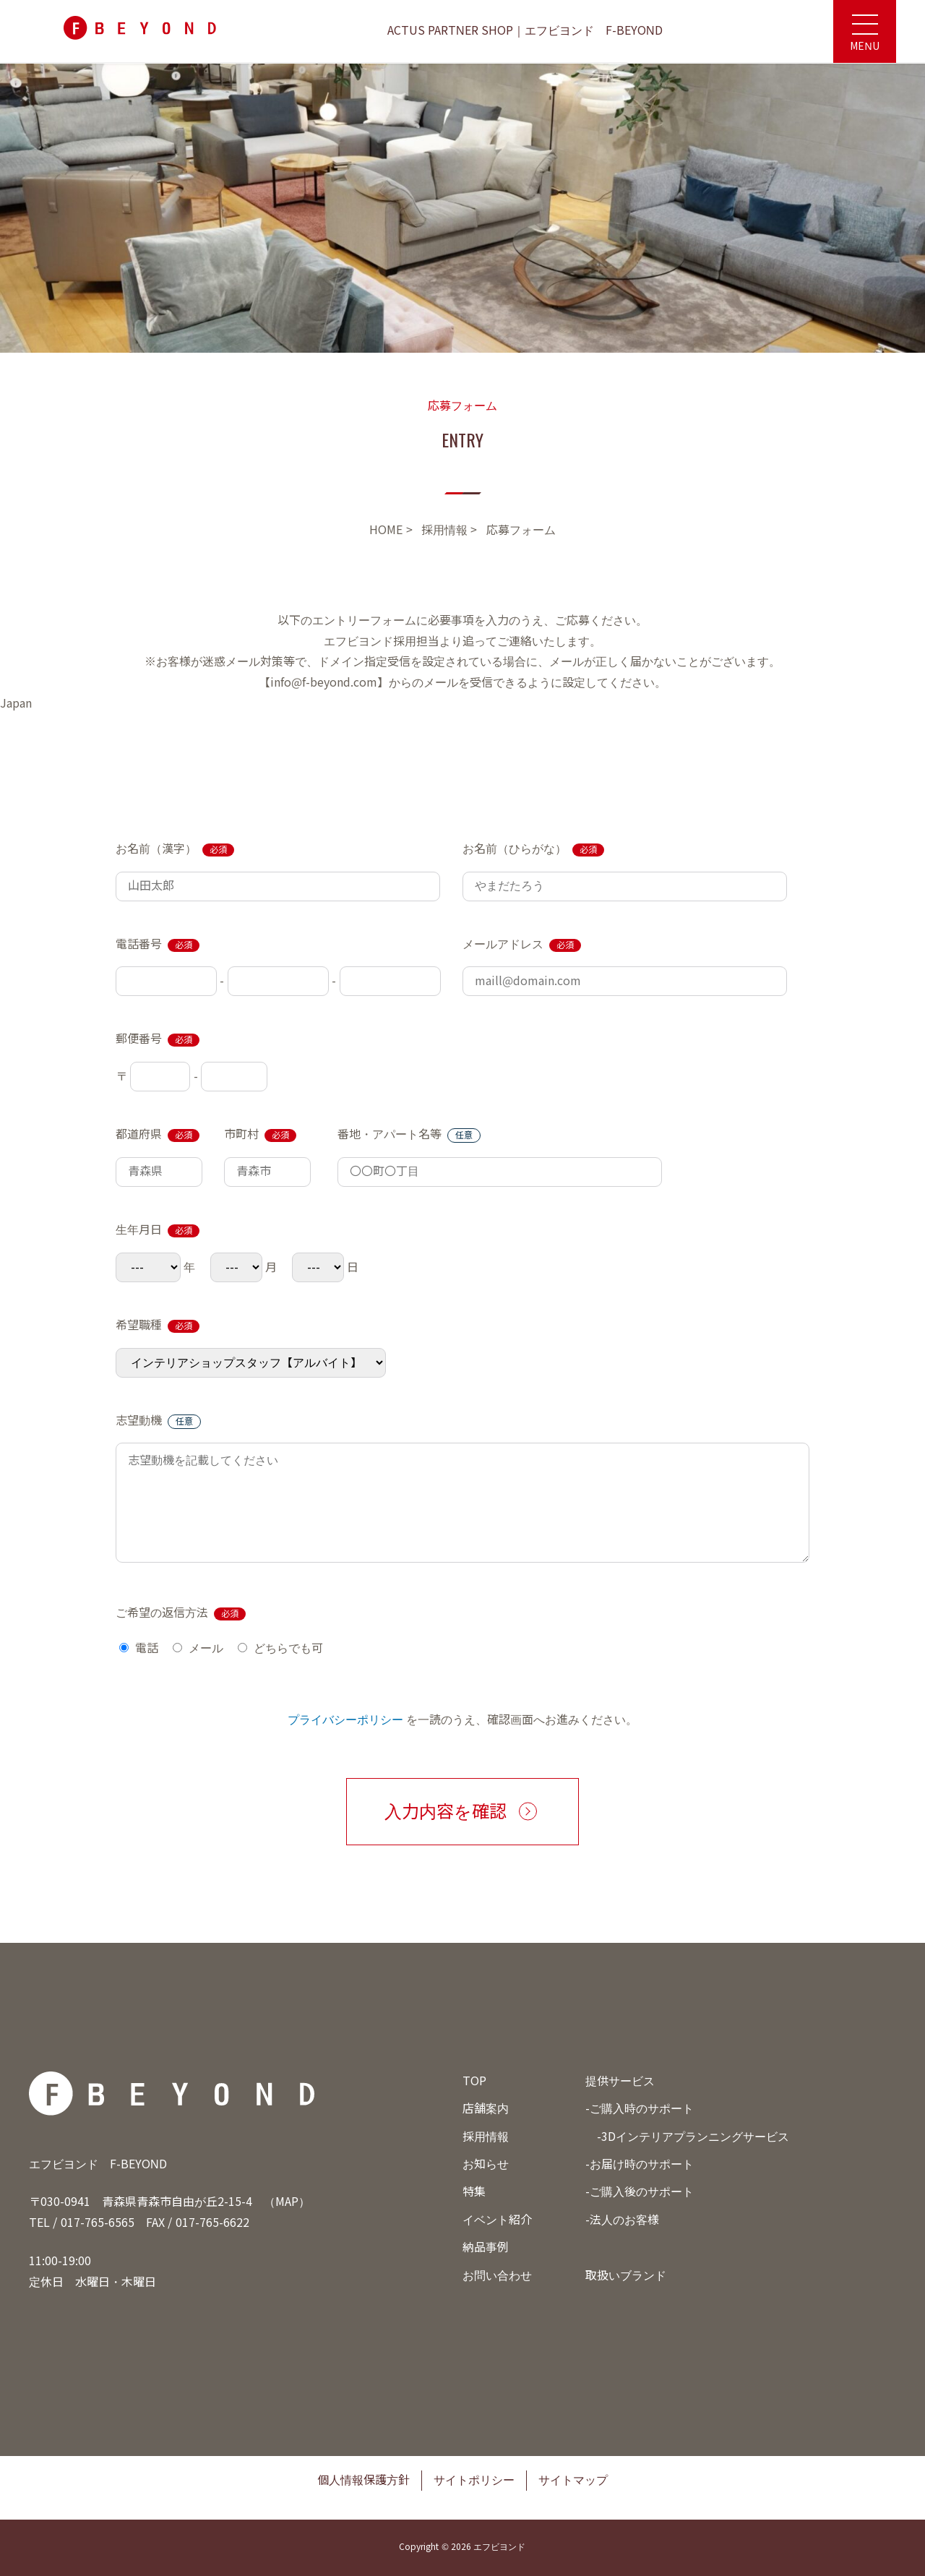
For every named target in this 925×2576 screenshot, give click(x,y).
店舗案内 (485, 2109)
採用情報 (485, 2137)
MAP (286, 2202)
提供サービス (620, 2081)
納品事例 (485, 2247)
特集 (474, 2192)
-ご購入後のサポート (639, 2192)
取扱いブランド (625, 2276)
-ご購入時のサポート (639, 2109)
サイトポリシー (474, 2480)
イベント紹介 (497, 2220)
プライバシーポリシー (345, 1720)
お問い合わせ (497, 2276)
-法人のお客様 (622, 2220)
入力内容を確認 (445, 1811)
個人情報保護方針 (363, 2480)
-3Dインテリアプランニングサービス (693, 2137)
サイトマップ (573, 2480)
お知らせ (485, 2164)
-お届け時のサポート (639, 2164)
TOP (474, 2081)
